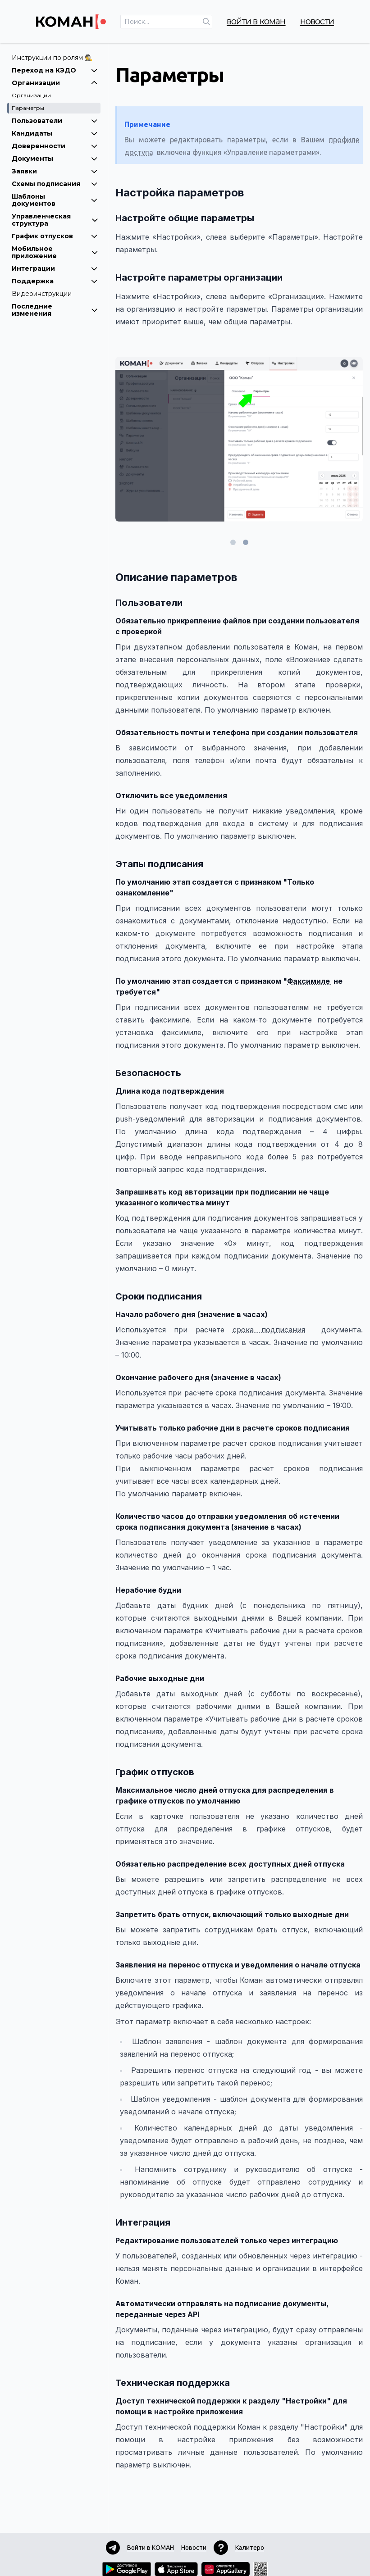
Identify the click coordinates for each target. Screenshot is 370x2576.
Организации (55, 83)
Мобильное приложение (55, 252)
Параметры (28, 107)
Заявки (55, 171)
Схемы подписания (55, 184)
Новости (317, 21)
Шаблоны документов (55, 200)
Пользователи (55, 121)
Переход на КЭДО (55, 70)
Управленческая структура (55, 219)
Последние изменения (55, 310)
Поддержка (55, 281)
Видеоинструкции (42, 294)
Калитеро (249, 2547)
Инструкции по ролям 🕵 (52, 58)
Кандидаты (55, 133)
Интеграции (55, 268)
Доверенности (55, 146)
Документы (55, 158)
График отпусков (55, 236)
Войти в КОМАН (256, 21)
